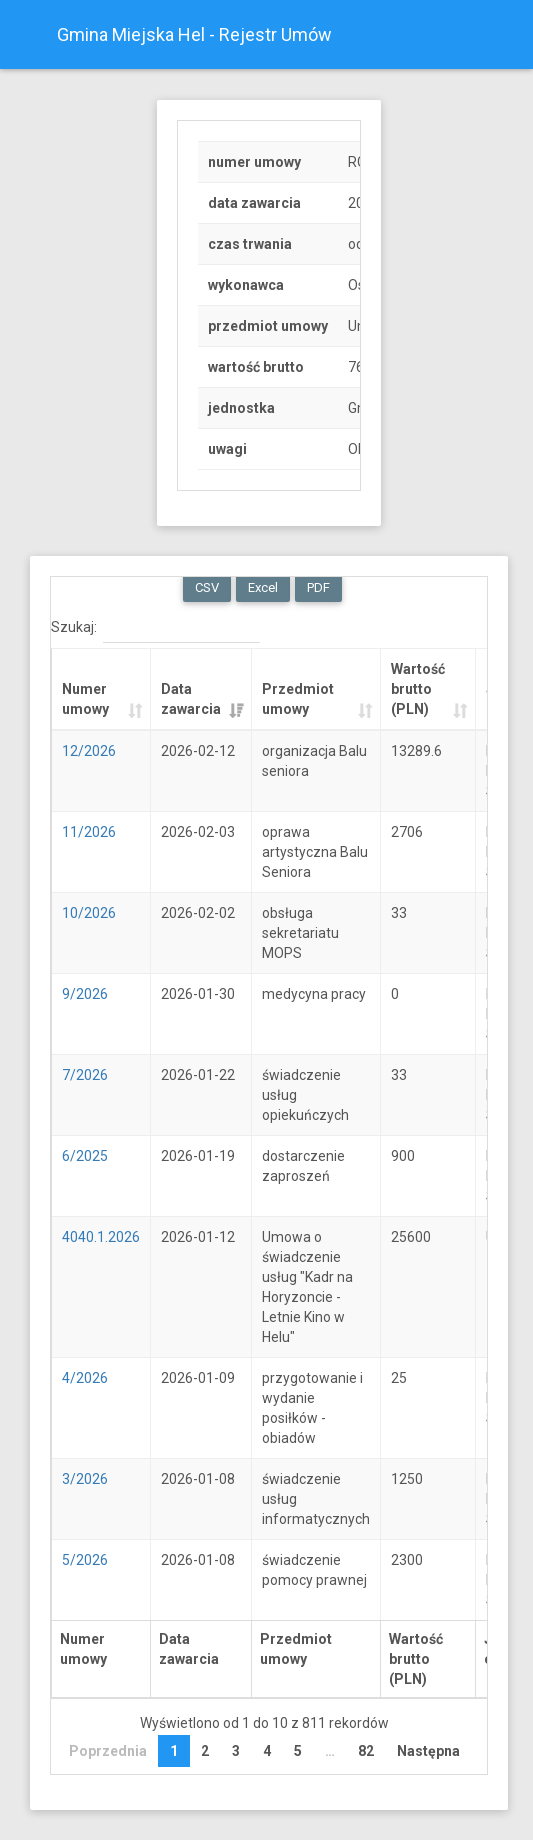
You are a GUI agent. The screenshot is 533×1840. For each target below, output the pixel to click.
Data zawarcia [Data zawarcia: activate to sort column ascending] (191, 699)
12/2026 (89, 751)
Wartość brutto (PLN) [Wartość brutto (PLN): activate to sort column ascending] (418, 689)
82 (366, 1751)
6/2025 (85, 1156)
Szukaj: (155, 628)
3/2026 (85, 1479)
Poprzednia (108, 1751)
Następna (428, 1751)
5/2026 (85, 1560)
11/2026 (89, 832)
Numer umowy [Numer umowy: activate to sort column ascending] (85, 699)
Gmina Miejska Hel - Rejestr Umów (194, 34)
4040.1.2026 (101, 1237)
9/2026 (85, 994)
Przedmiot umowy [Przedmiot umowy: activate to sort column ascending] (298, 699)
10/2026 (89, 913)
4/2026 (85, 1378)
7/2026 (85, 1075)
